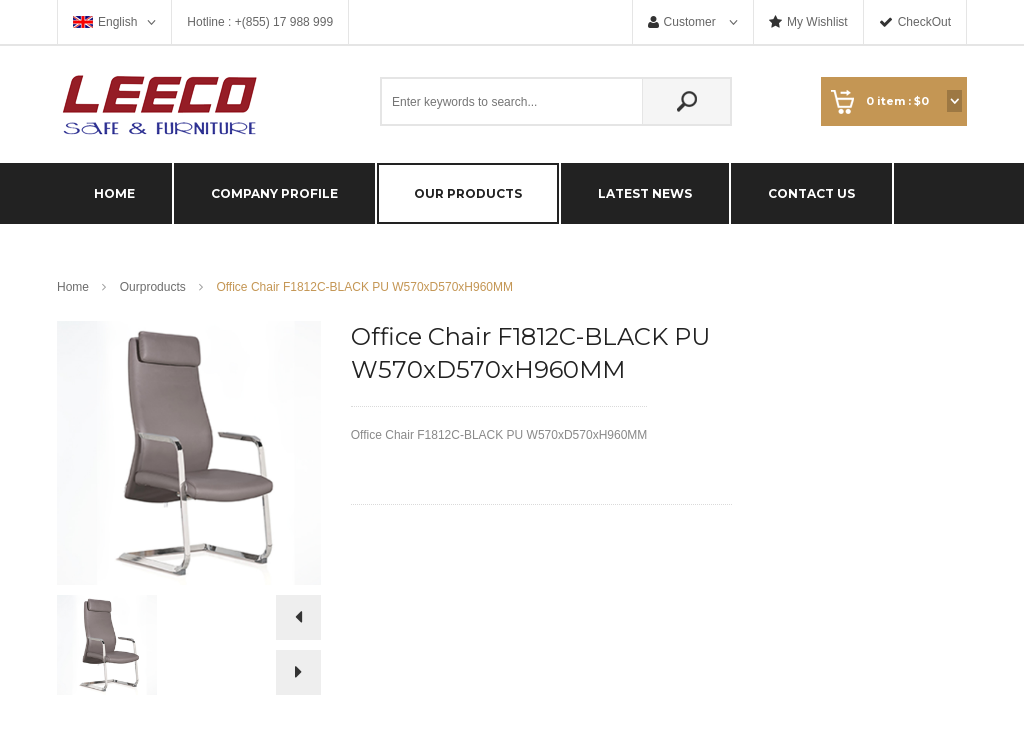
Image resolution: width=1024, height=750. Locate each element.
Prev (298, 622)
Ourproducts (153, 287)
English (117, 22)
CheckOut (924, 22)
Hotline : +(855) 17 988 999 (260, 22)
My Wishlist (817, 22)
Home (73, 287)
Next (298, 672)
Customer (691, 22)
